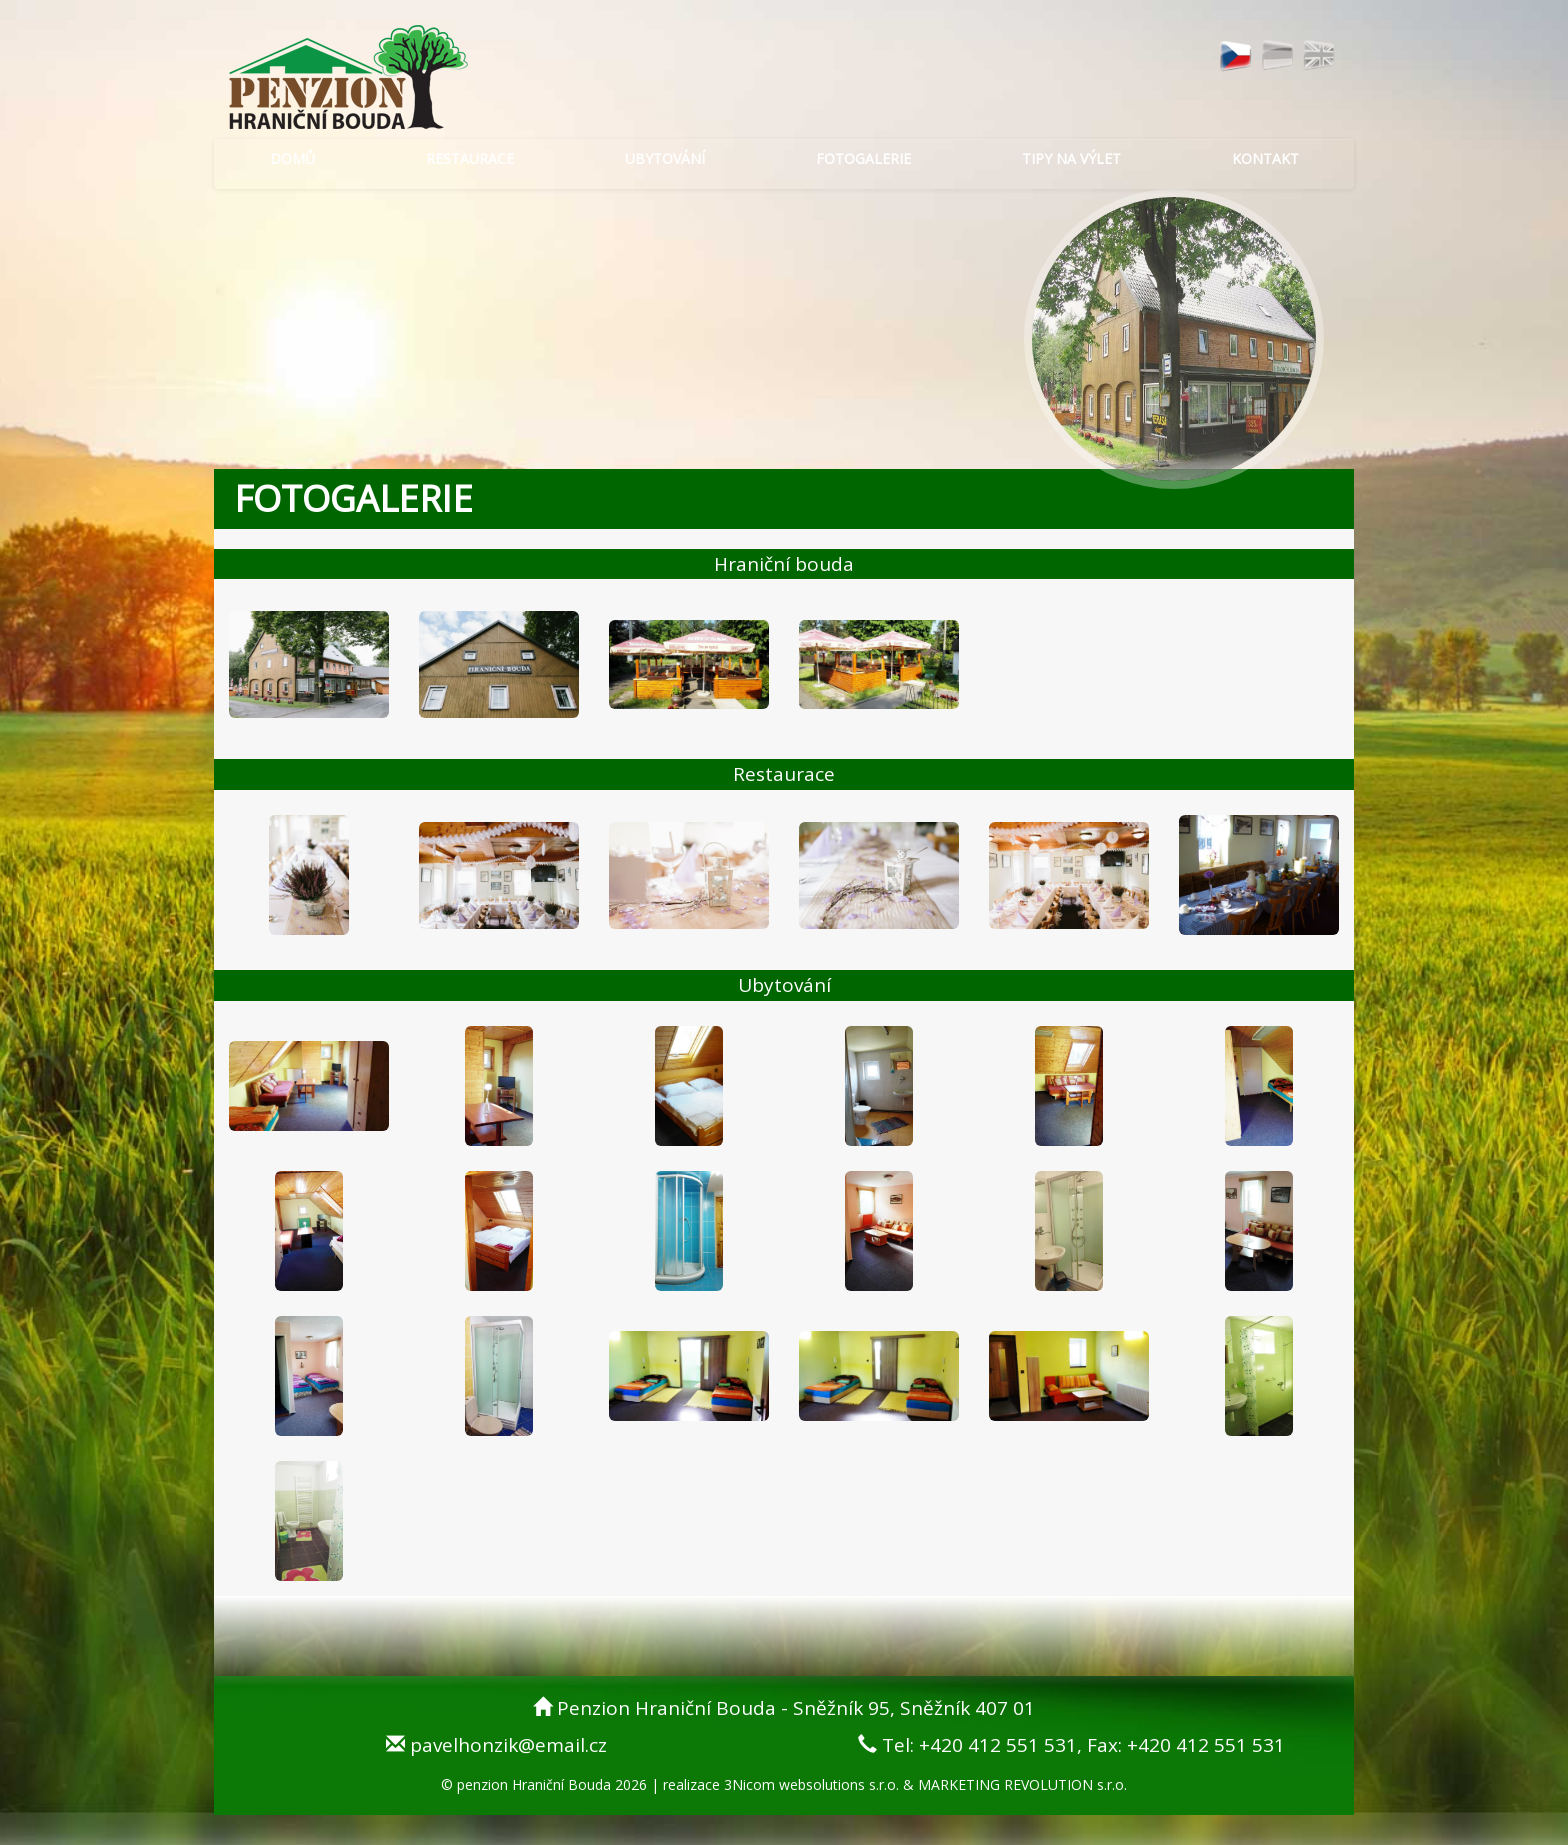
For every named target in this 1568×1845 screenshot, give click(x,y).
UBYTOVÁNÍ (665, 158)
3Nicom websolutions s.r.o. (811, 1784)
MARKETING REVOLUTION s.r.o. (1022, 1784)
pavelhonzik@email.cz (508, 1745)
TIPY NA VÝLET (1071, 158)
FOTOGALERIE (863, 158)
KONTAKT (1265, 158)
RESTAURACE (470, 158)
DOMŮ (292, 158)
